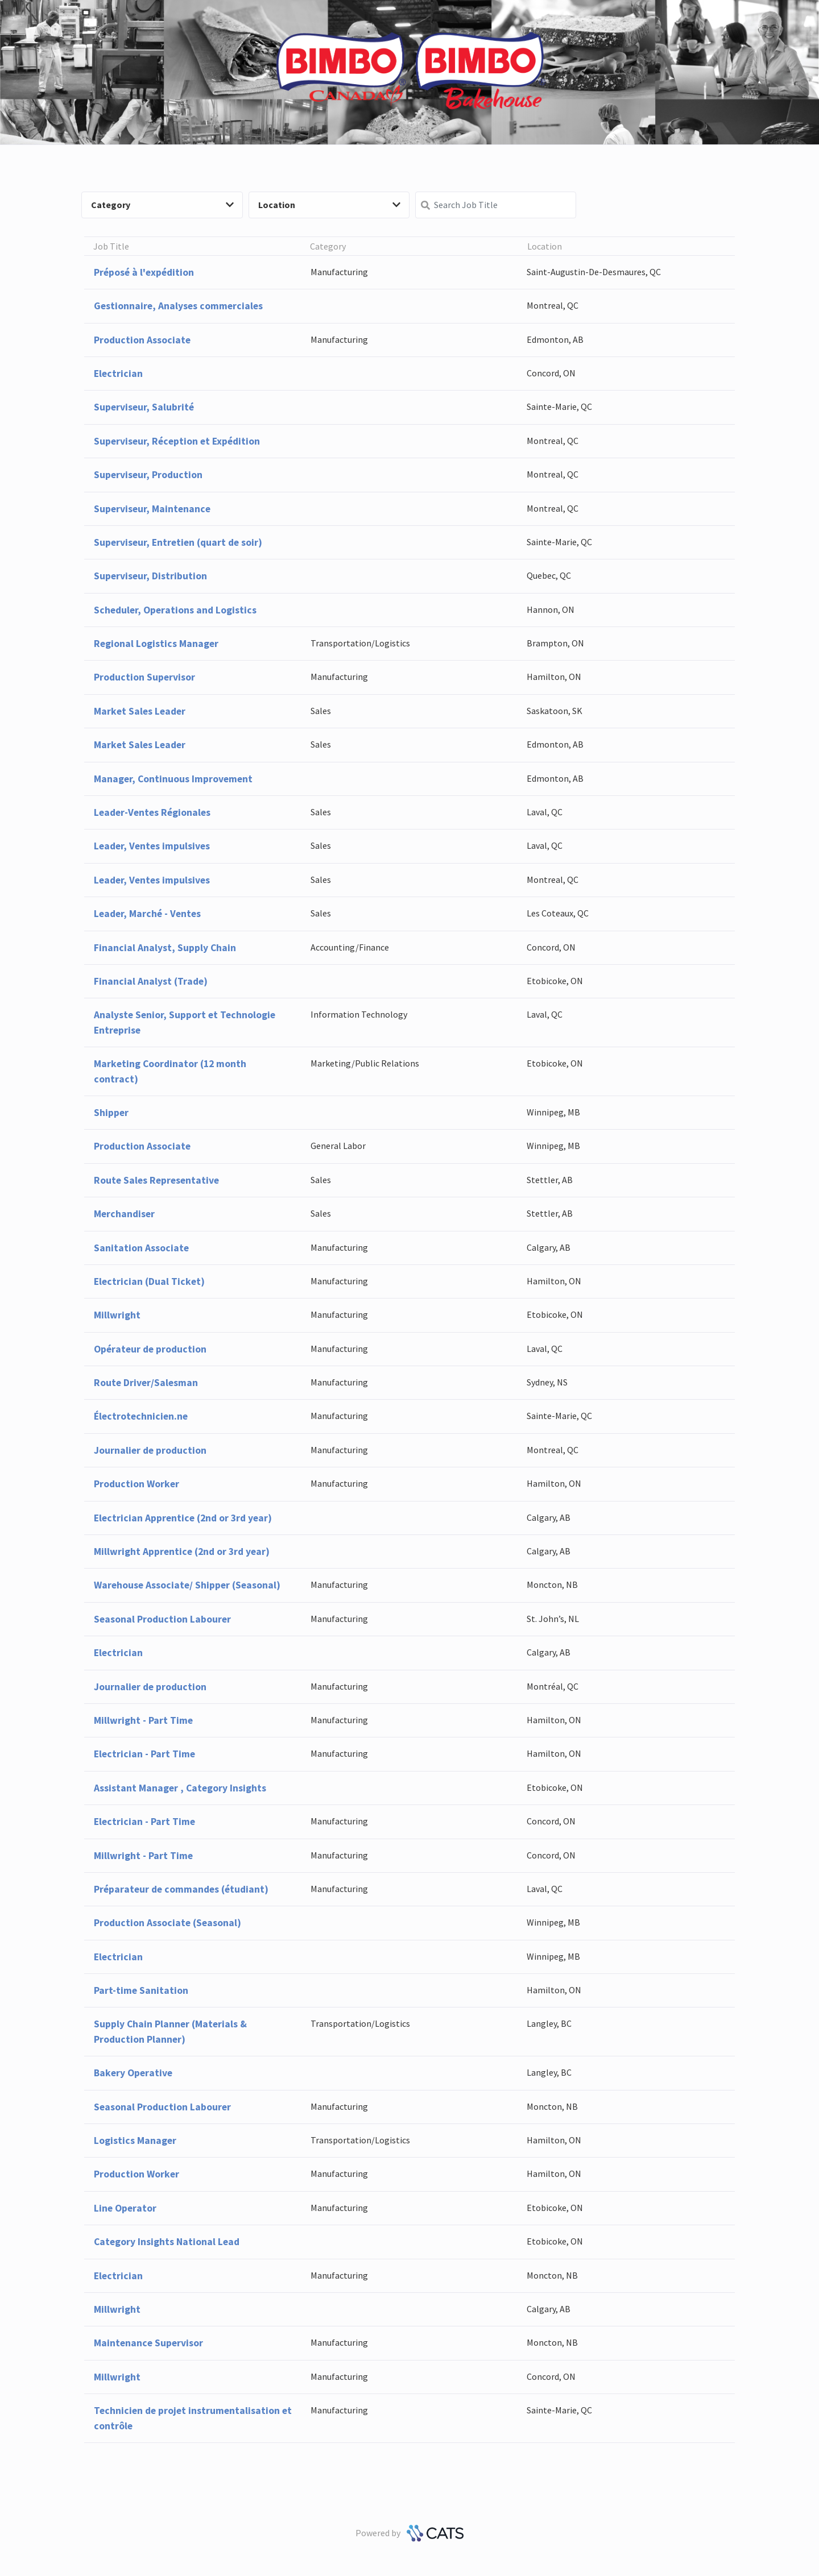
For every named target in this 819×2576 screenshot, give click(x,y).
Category (162, 204)
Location (329, 204)
